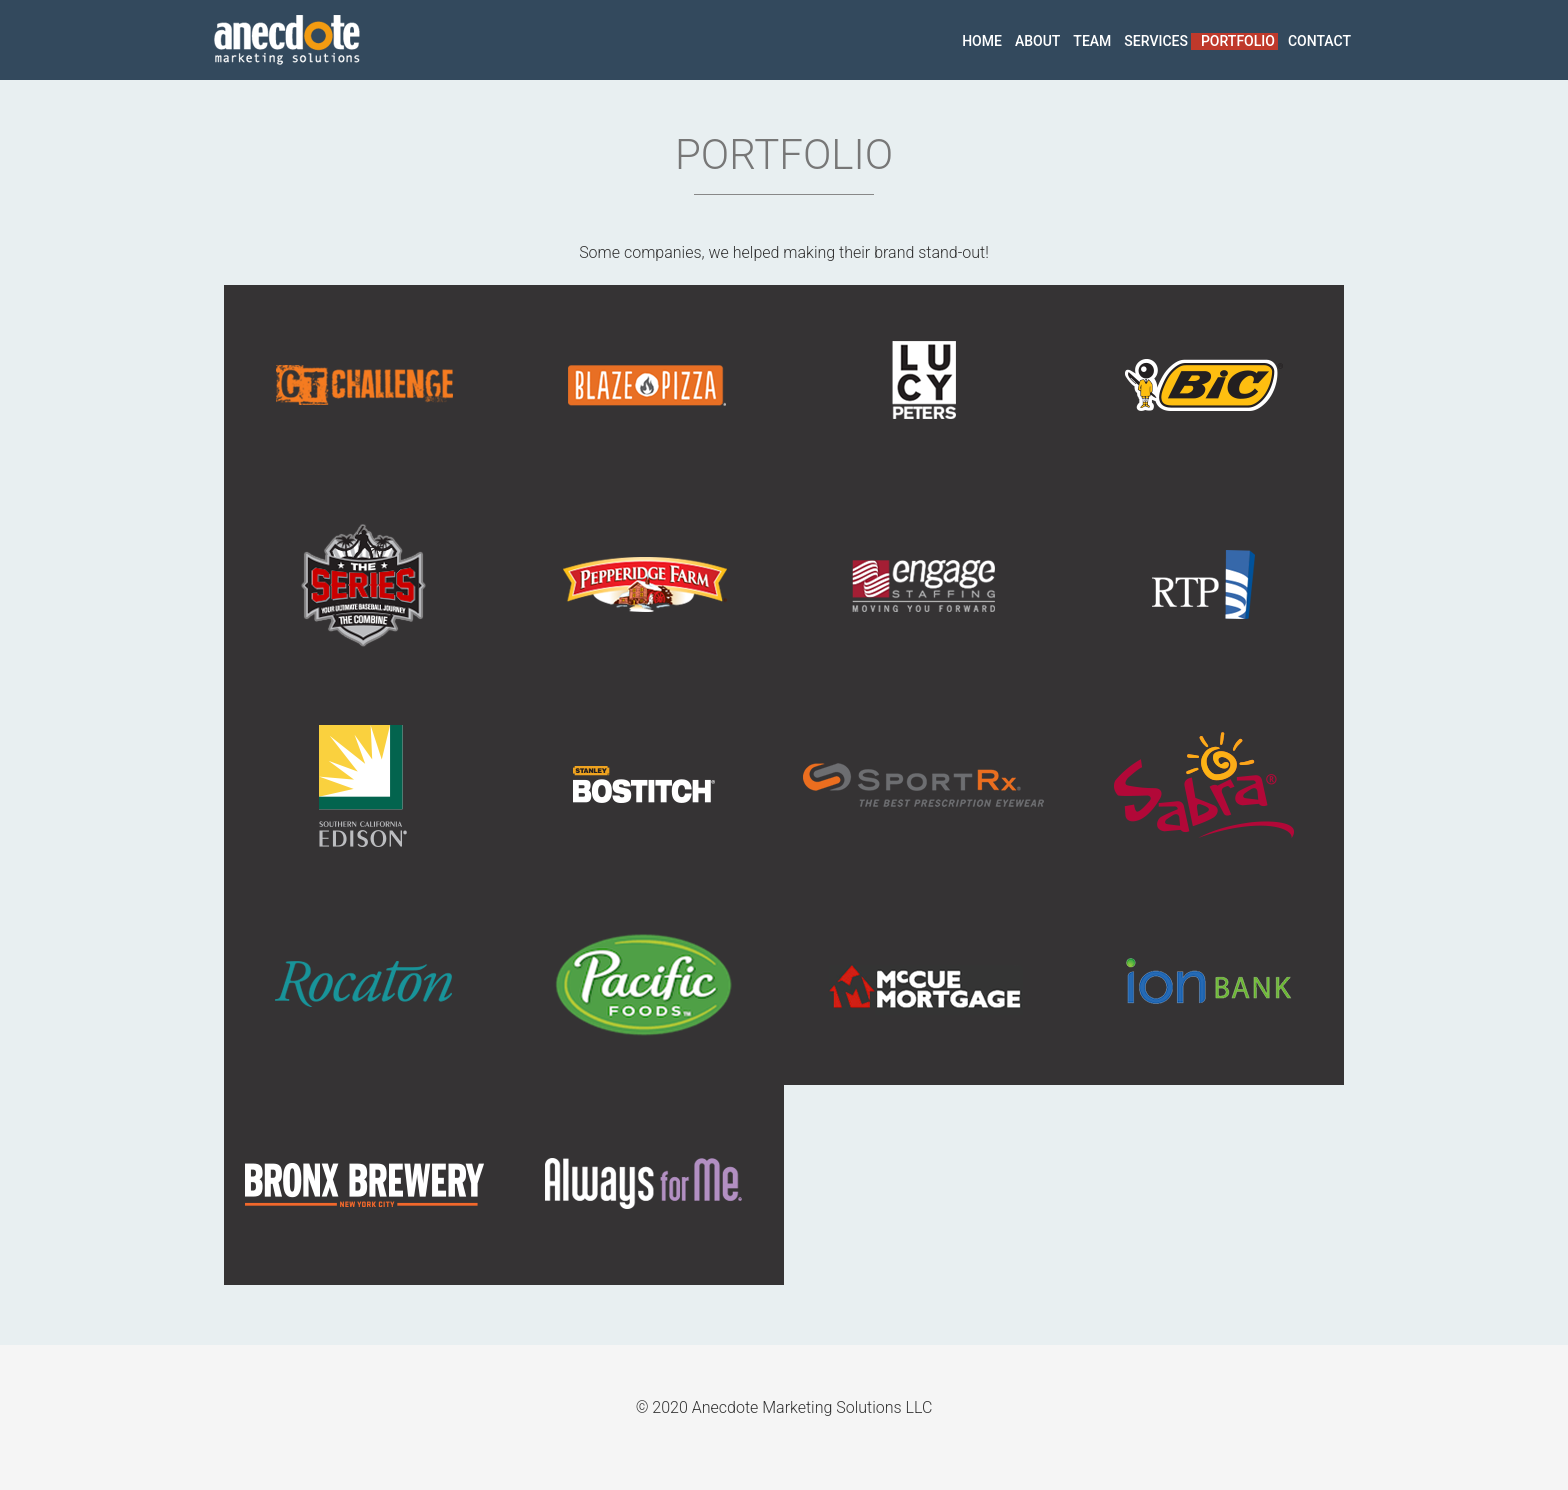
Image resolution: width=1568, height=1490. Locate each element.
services (1156, 41)
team (1092, 41)
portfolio (1238, 41)
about (1037, 41)
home (982, 41)
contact (1319, 41)
